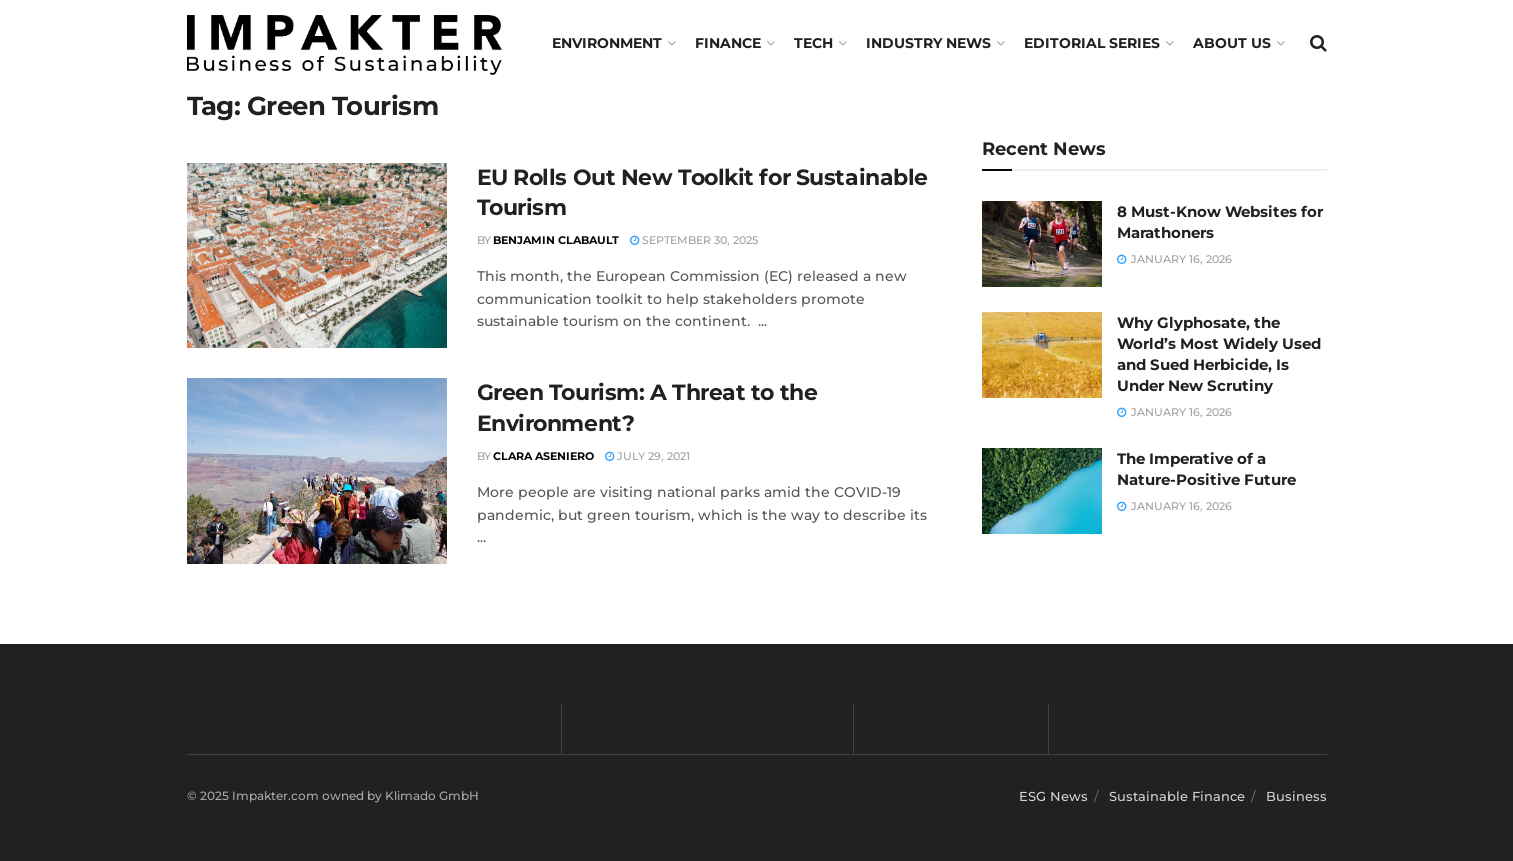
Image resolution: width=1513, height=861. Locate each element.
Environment (607, 43)
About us (1232, 43)
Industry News (928, 43)
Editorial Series (1092, 43)
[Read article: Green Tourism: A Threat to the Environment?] (317, 471)
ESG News (1053, 796)
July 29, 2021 (647, 456)
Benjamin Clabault (556, 240)
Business (1296, 796)
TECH (813, 43)
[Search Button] (1318, 43)
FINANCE (728, 43)
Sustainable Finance (1177, 796)
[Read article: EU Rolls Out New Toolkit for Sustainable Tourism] (317, 256)
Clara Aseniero (543, 456)
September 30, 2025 (694, 240)
